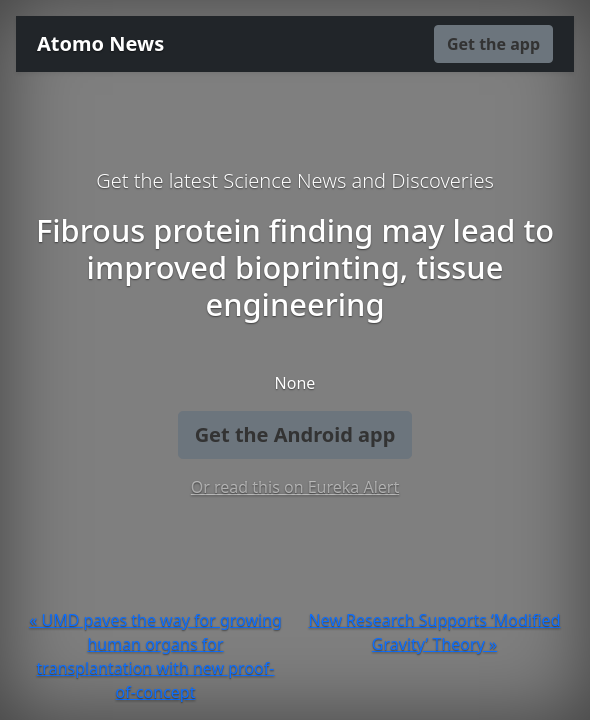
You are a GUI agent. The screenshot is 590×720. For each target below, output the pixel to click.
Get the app (493, 44)
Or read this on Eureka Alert (295, 487)
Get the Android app (295, 434)
